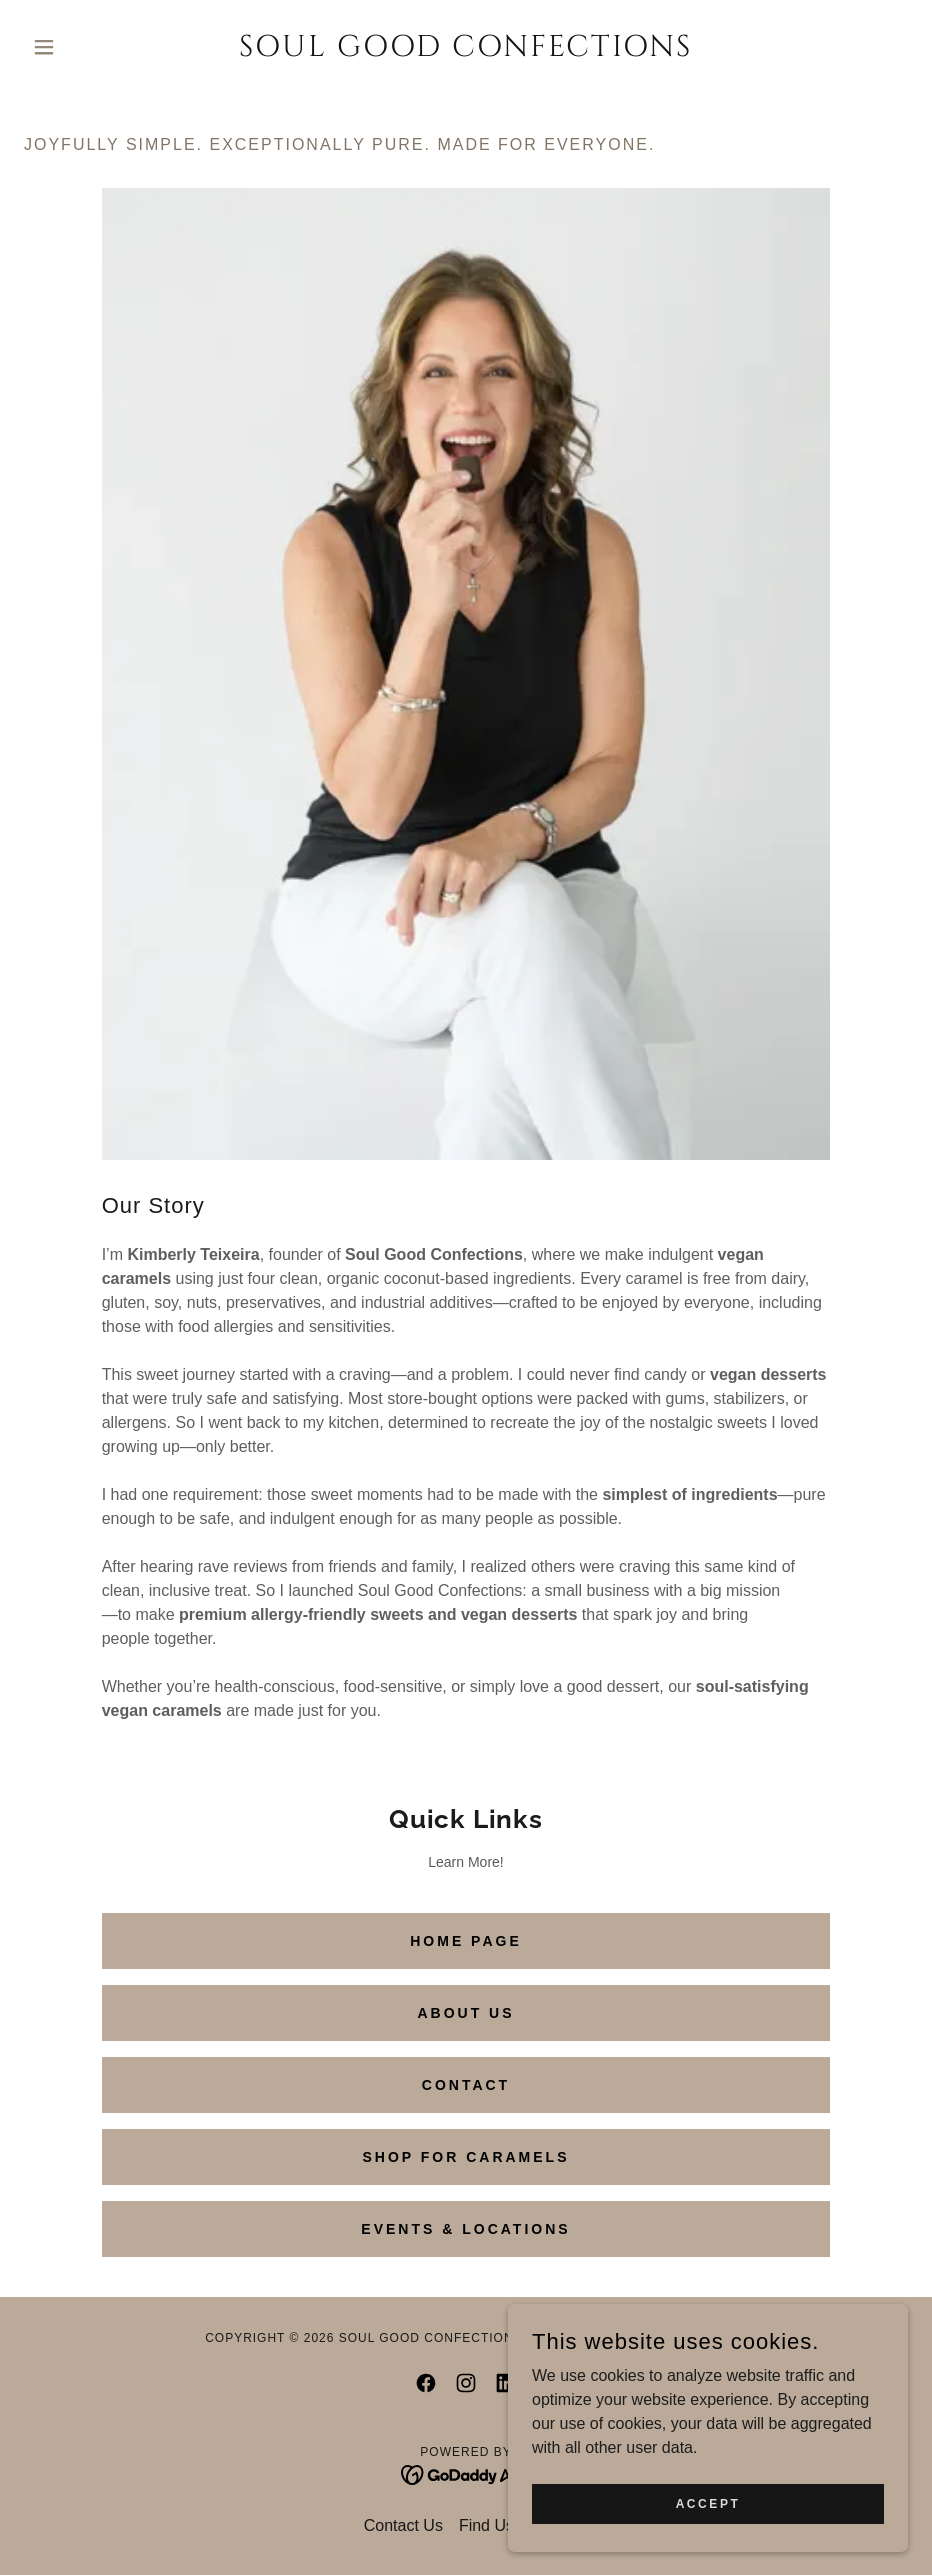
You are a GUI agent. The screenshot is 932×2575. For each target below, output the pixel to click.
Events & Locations (465, 2229)
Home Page (466, 1941)
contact (466, 2085)
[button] (90, 47)
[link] (466, 50)
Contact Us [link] (403, 2525)
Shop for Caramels (465, 2157)
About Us (465, 2013)
